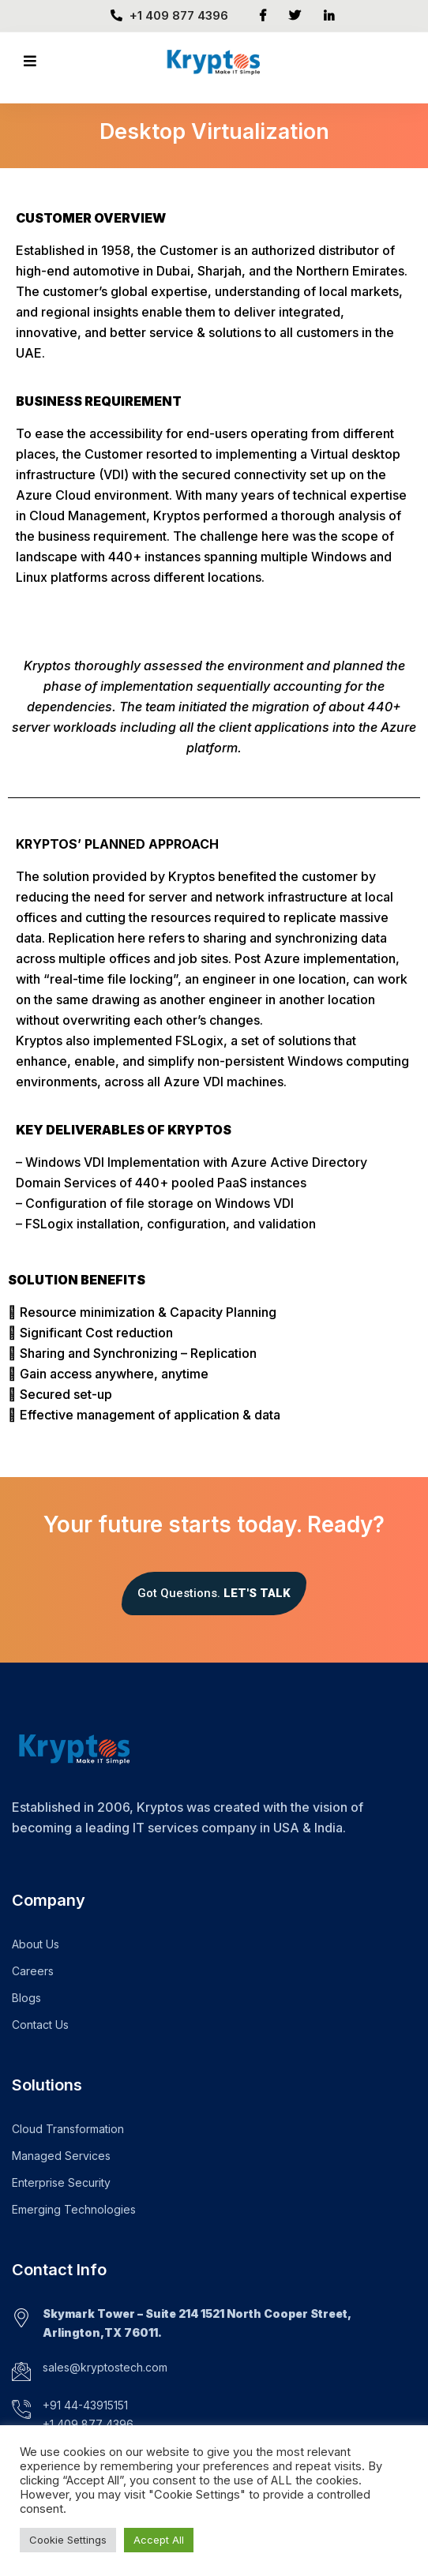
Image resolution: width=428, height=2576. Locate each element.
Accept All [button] (158, 2539)
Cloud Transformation (68, 2128)
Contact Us (40, 2024)
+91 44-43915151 (85, 2405)
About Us (35, 1944)
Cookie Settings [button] (68, 2539)
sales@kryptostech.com (105, 2367)
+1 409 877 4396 (169, 15)
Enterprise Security (61, 2182)
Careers (33, 1971)
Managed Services (61, 2155)
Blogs (26, 1997)
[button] (214, 1593)
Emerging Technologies (74, 2209)
